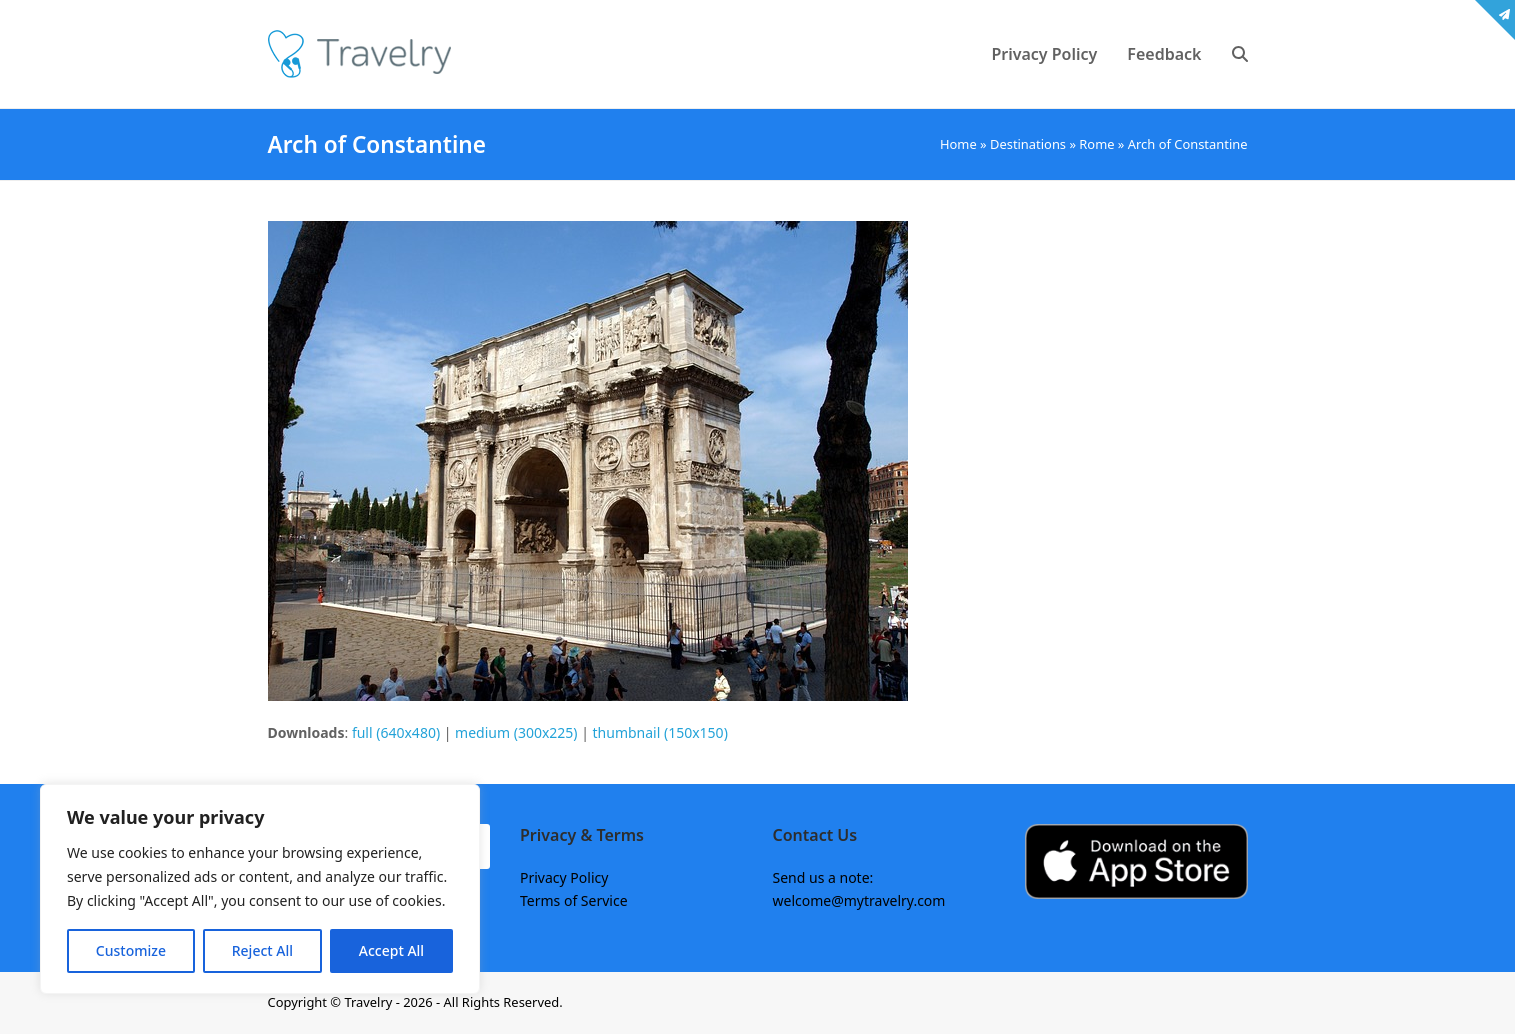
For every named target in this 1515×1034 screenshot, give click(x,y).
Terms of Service (574, 900)
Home (958, 144)
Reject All (262, 950)
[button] (1240, 54)
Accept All (391, 950)
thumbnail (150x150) (660, 732)
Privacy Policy (564, 877)
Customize (131, 950)
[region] (260, 889)
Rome (1096, 144)
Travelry (369, 1002)
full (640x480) (396, 732)
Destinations (1028, 144)
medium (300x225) (516, 732)
